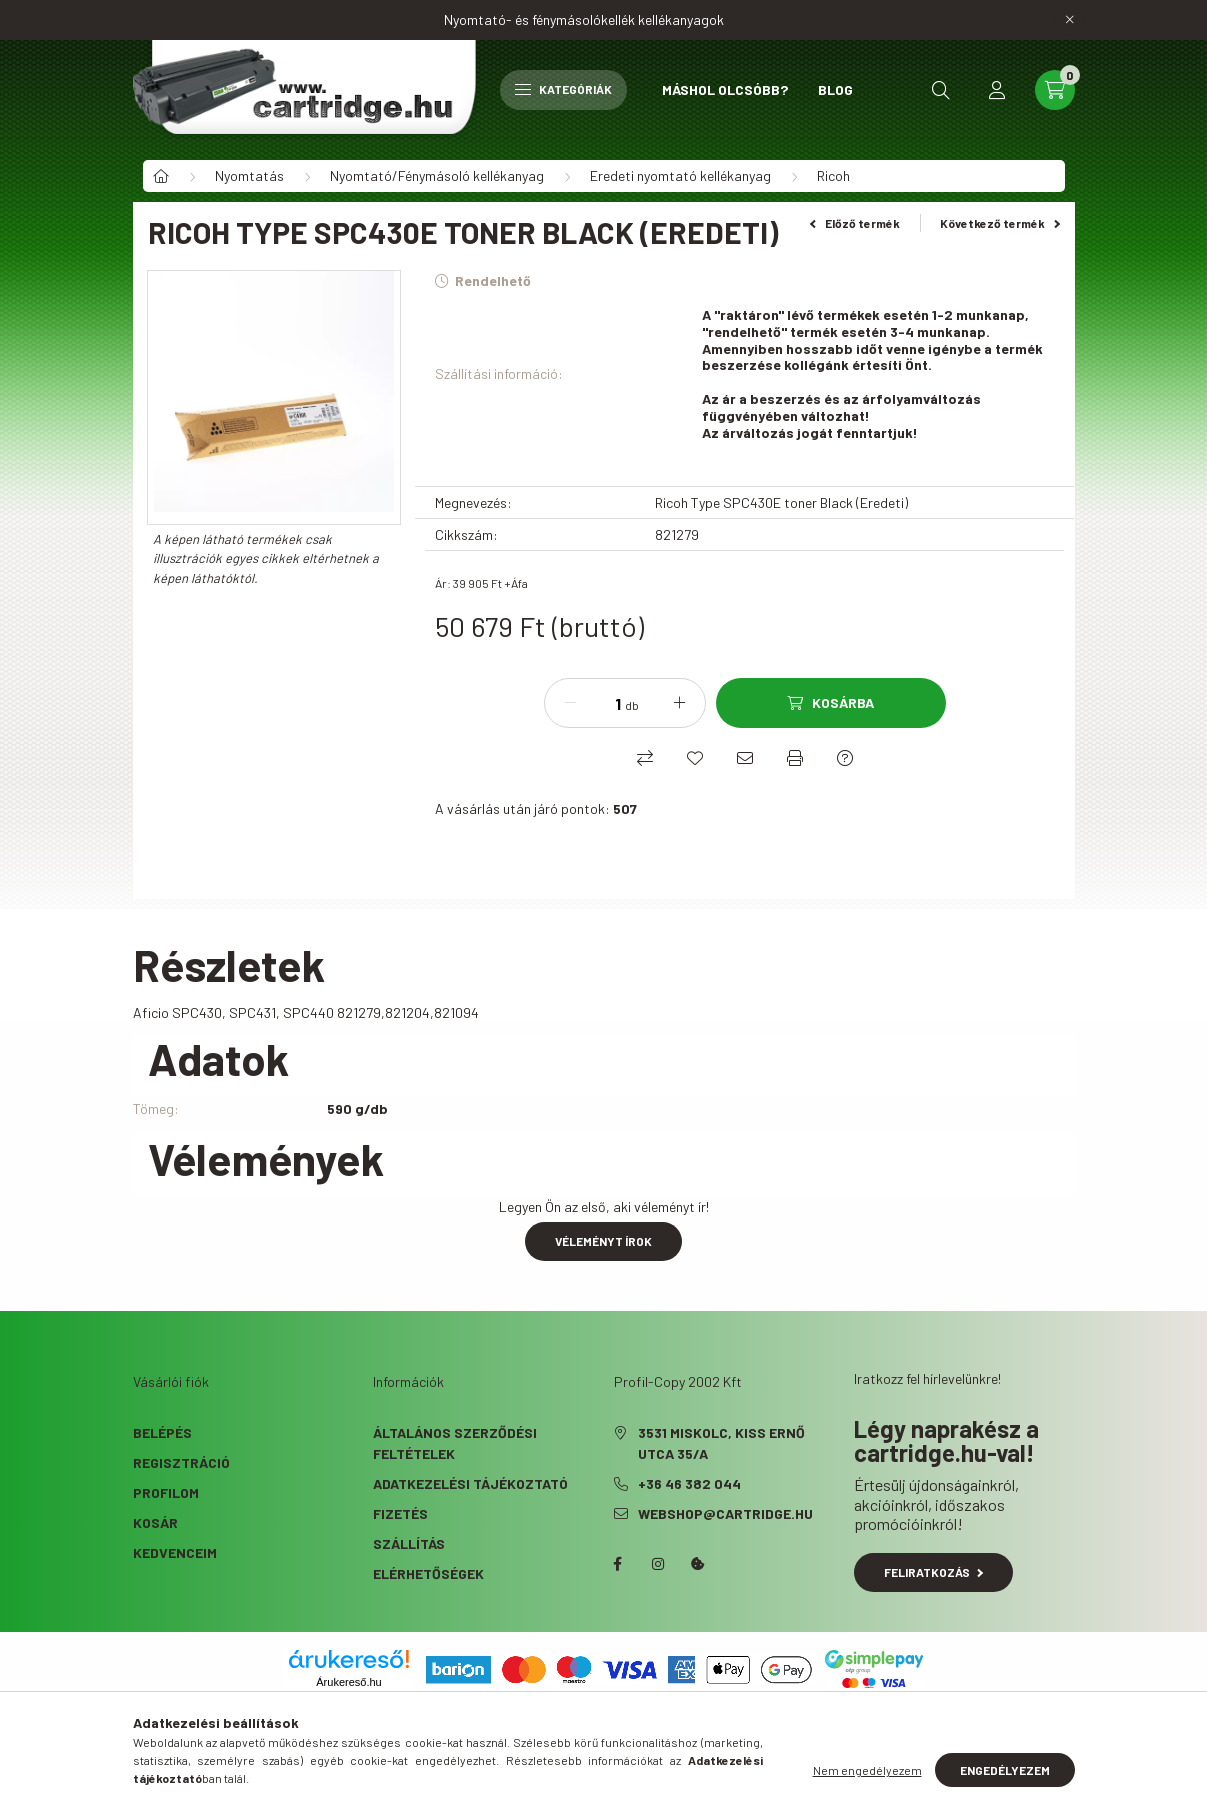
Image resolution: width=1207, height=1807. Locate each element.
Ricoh (833, 175)
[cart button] (1055, 90)
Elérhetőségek (428, 1573)
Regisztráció (181, 1462)
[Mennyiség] (603, 703)
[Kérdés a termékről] (845, 758)
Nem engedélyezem (867, 1770)
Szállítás (409, 1543)
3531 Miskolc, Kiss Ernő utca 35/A (721, 1443)
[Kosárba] (831, 703)
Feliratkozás (933, 1572)
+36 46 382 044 (689, 1483)
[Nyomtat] (795, 758)
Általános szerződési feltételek (455, 1443)
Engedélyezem (1005, 1770)
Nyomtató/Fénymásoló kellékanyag (437, 175)
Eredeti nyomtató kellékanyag (680, 175)
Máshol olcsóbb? (725, 89)
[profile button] (997, 90)
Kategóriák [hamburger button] (563, 89)
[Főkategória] (161, 176)
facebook (618, 1564)
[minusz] (570, 703)
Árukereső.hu (348, 1682)
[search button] (941, 90)
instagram (658, 1564)
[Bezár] (1070, 20)
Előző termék (855, 223)
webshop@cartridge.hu (725, 1513)
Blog (835, 89)
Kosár (155, 1522)
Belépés (162, 1432)
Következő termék (1000, 223)
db (632, 705)
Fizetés (400, 1513)
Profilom (166, 1492)
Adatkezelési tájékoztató (470, 1483)
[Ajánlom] (745, 758)
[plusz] (680, 703)
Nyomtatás (249, 175)
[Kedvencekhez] (695, 758)
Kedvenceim (175, 1552)
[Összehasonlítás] (645, 758)
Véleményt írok (603, 1241)
